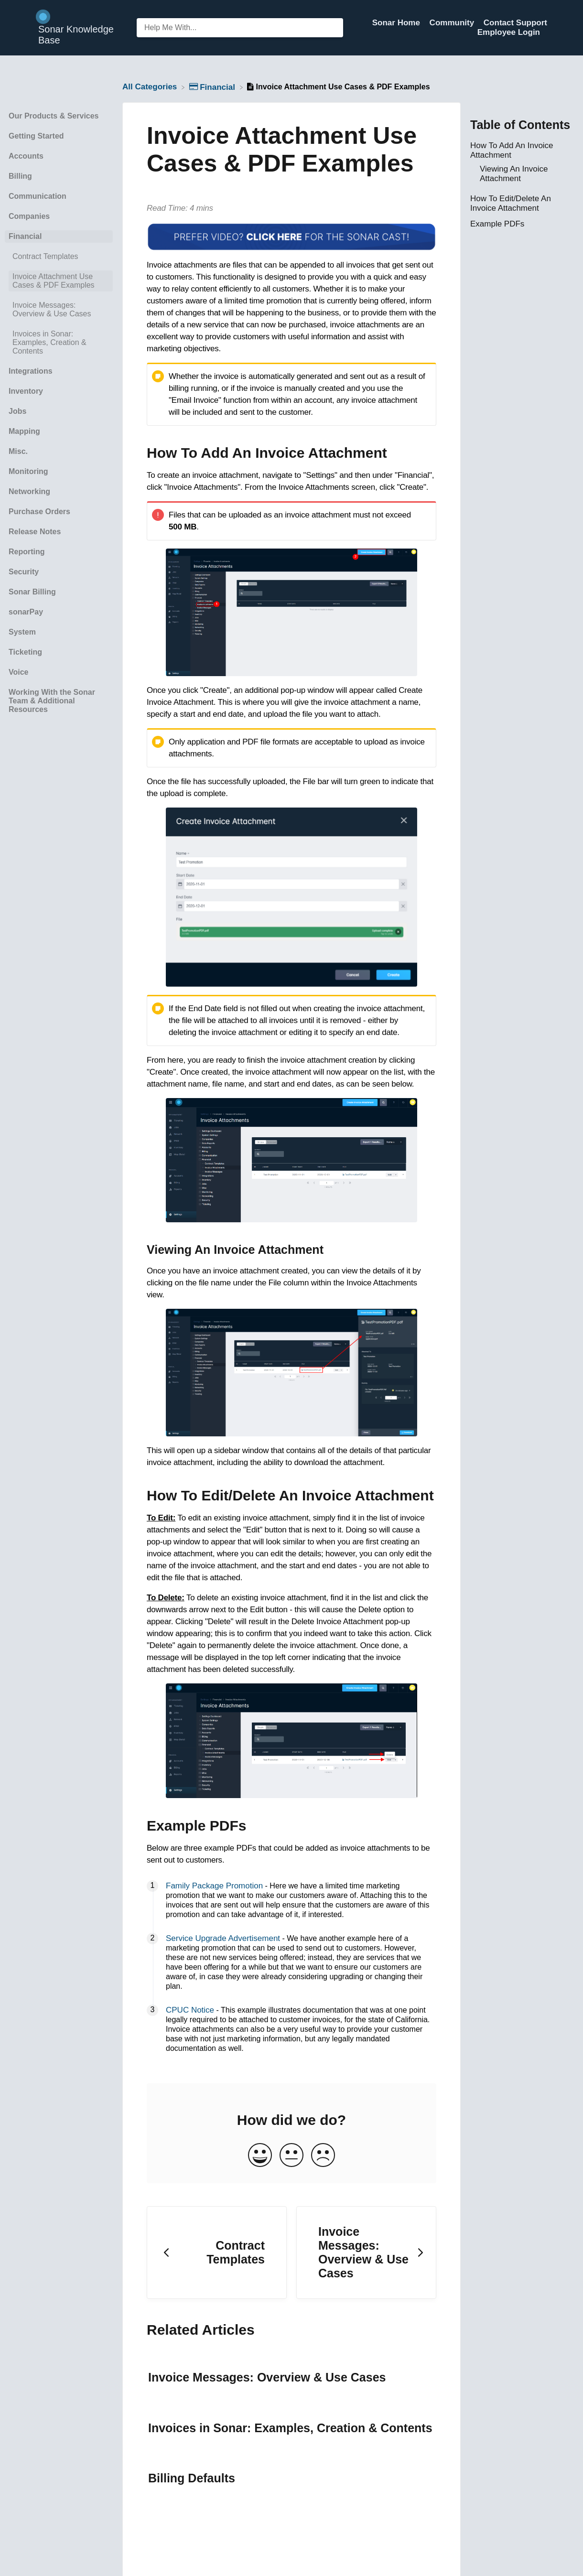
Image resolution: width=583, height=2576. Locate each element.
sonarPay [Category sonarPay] (26, 612)
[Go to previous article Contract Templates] (217, 2252)
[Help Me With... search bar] (240, 27)
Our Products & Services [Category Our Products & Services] (54, 116)
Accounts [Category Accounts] (26, 156)
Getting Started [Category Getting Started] (36, 136)
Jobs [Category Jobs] (17, 411)
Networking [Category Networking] (29, 491)
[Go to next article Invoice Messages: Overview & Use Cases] (366, 2252)
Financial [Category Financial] (25, 236)
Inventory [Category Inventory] (26, 391)
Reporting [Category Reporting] (27, 552)
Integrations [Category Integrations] (31, 371)
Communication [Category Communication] (37, 196)
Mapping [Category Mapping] (24, 431)
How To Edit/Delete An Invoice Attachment (510, 203)
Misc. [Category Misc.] (18, 451)
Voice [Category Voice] (19, 672)
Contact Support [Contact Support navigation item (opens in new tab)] (515, 22)
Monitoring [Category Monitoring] (28, 471)
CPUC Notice (190, 2010)
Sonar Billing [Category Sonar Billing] (32, 592)
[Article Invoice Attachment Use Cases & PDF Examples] (59, 280)
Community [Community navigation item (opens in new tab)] (453, 22)
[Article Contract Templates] (59, 256)
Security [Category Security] (24, 572)
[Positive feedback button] (260, 2156)
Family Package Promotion (214, 1885)
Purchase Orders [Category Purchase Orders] (39, 511)
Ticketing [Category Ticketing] (25, 652)
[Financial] (213, 86)
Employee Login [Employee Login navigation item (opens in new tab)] (508, 32)
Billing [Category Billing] (20, 176)
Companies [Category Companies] (29, 216)
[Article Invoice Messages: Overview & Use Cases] (59, 309)
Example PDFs (497, 223)
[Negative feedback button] (323, 2156)
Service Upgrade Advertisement (223, 1938)
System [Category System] (22, 632)
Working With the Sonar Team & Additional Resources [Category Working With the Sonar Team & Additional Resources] (52, 700)
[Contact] (547, 32)
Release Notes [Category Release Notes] (35, 532)
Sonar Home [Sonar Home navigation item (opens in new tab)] (397, 22)
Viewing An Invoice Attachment (514, 173)
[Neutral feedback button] (291, 2156)
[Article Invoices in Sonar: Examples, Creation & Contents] (59, 342)
